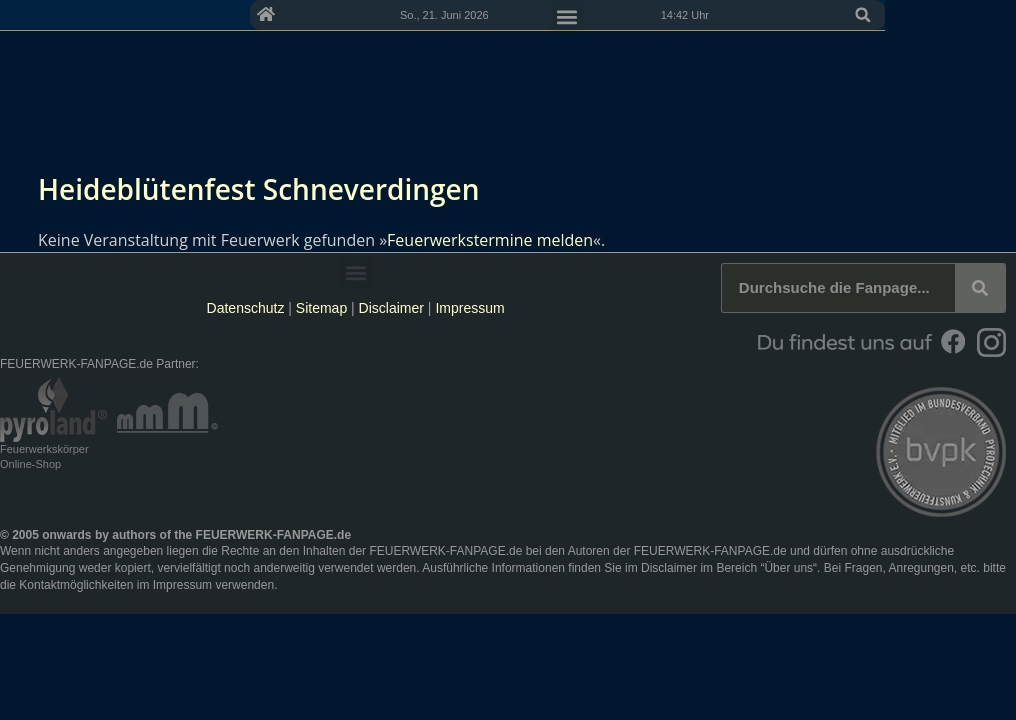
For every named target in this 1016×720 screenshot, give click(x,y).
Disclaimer (391, 308)
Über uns (788, 568)
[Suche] (980, 288)
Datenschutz (246, 308)
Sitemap (323, 308)
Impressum (469, 308)
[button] (994, 15)
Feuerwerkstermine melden (490, 240)
